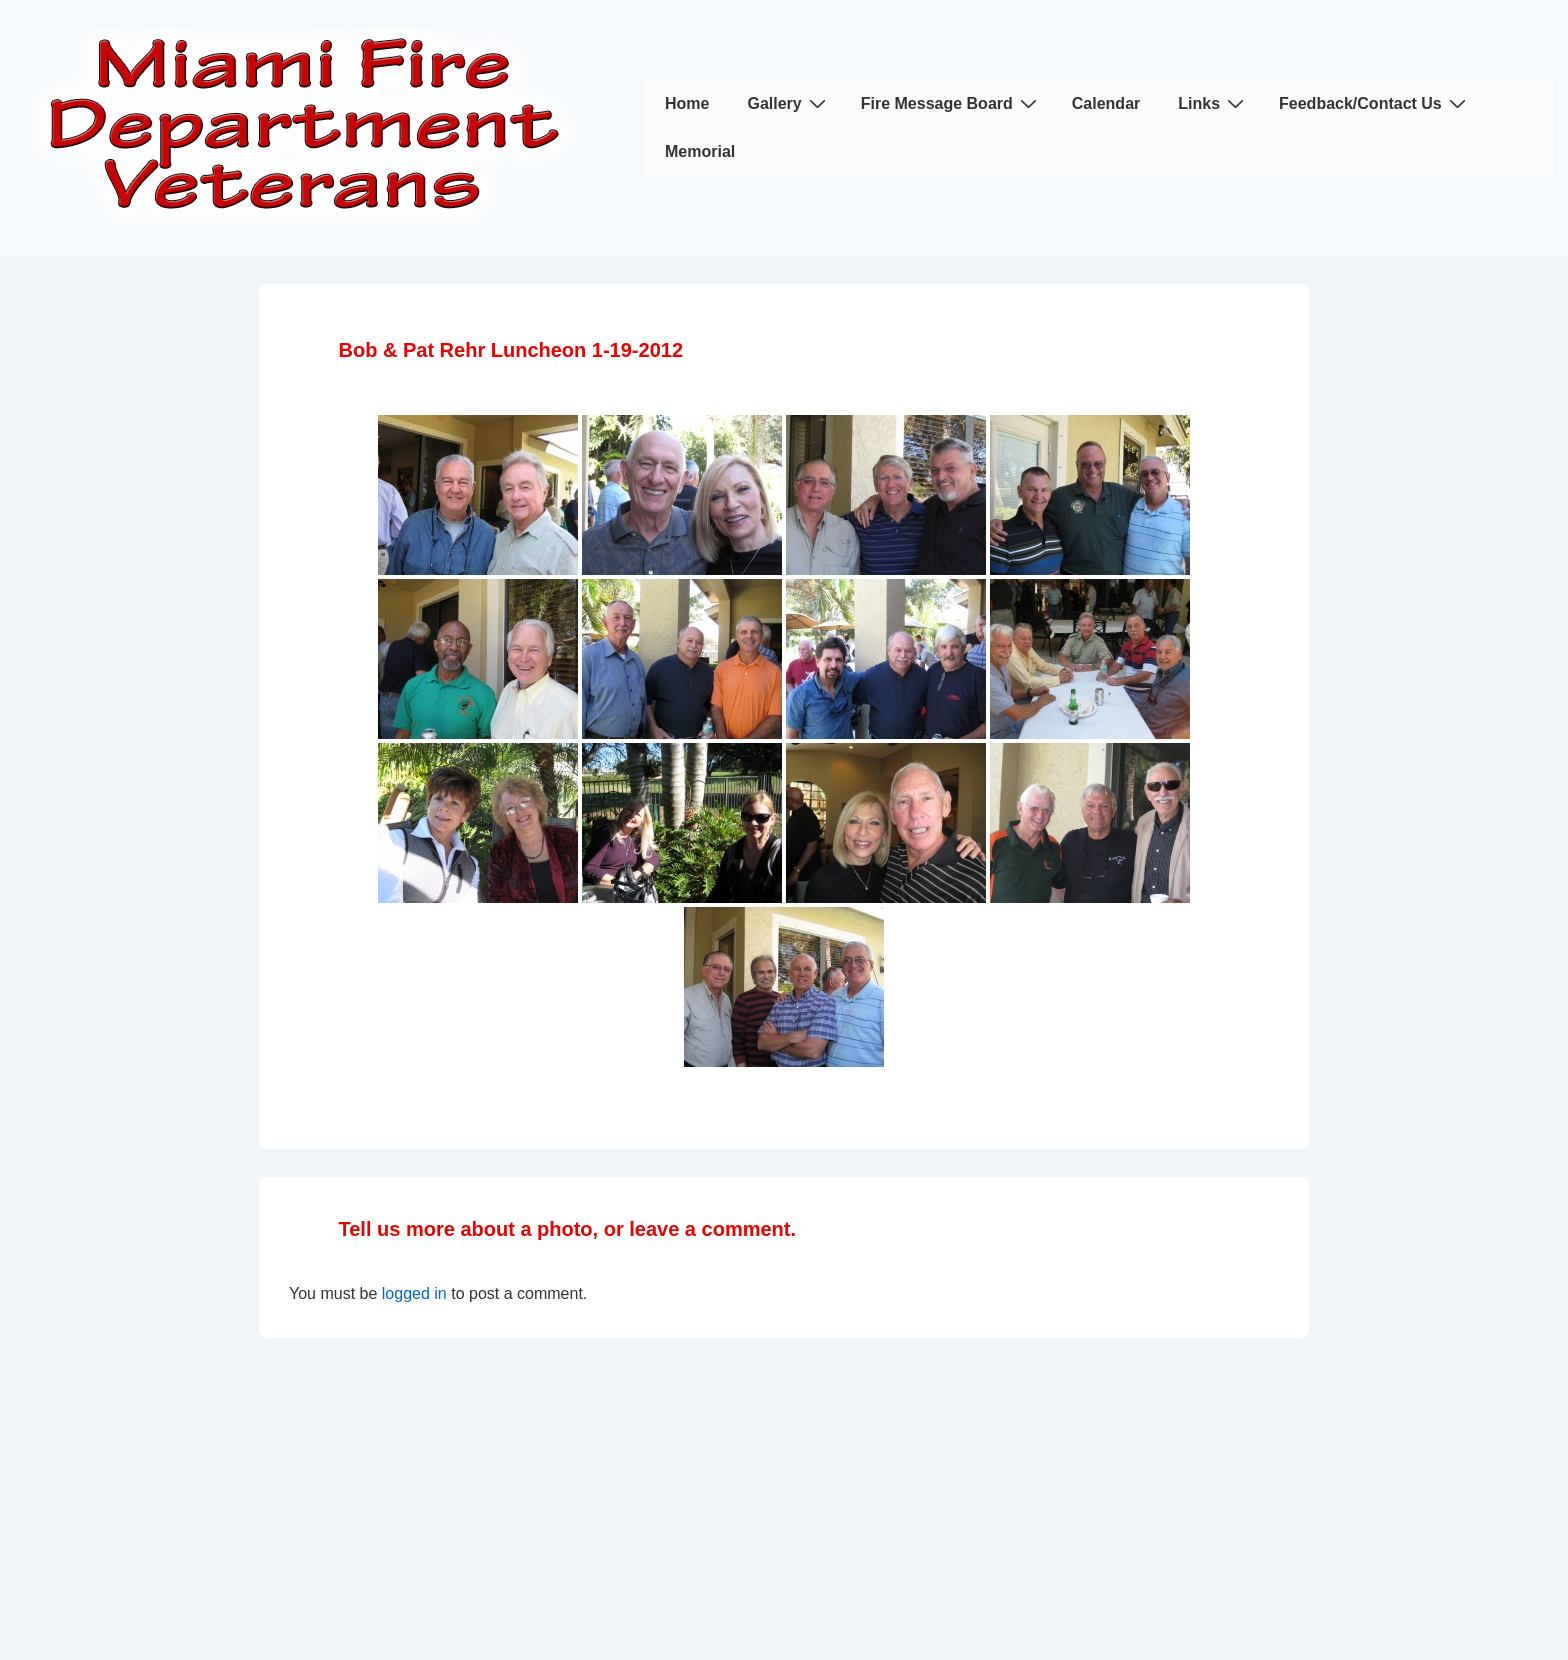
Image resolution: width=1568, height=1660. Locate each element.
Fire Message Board (951, 103)
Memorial (700, 151)
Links (1213, 103)
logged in (414, 1293)
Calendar (1106, 103)
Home (687, 103)
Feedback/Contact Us (1375, 103)
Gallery (788, 103)
